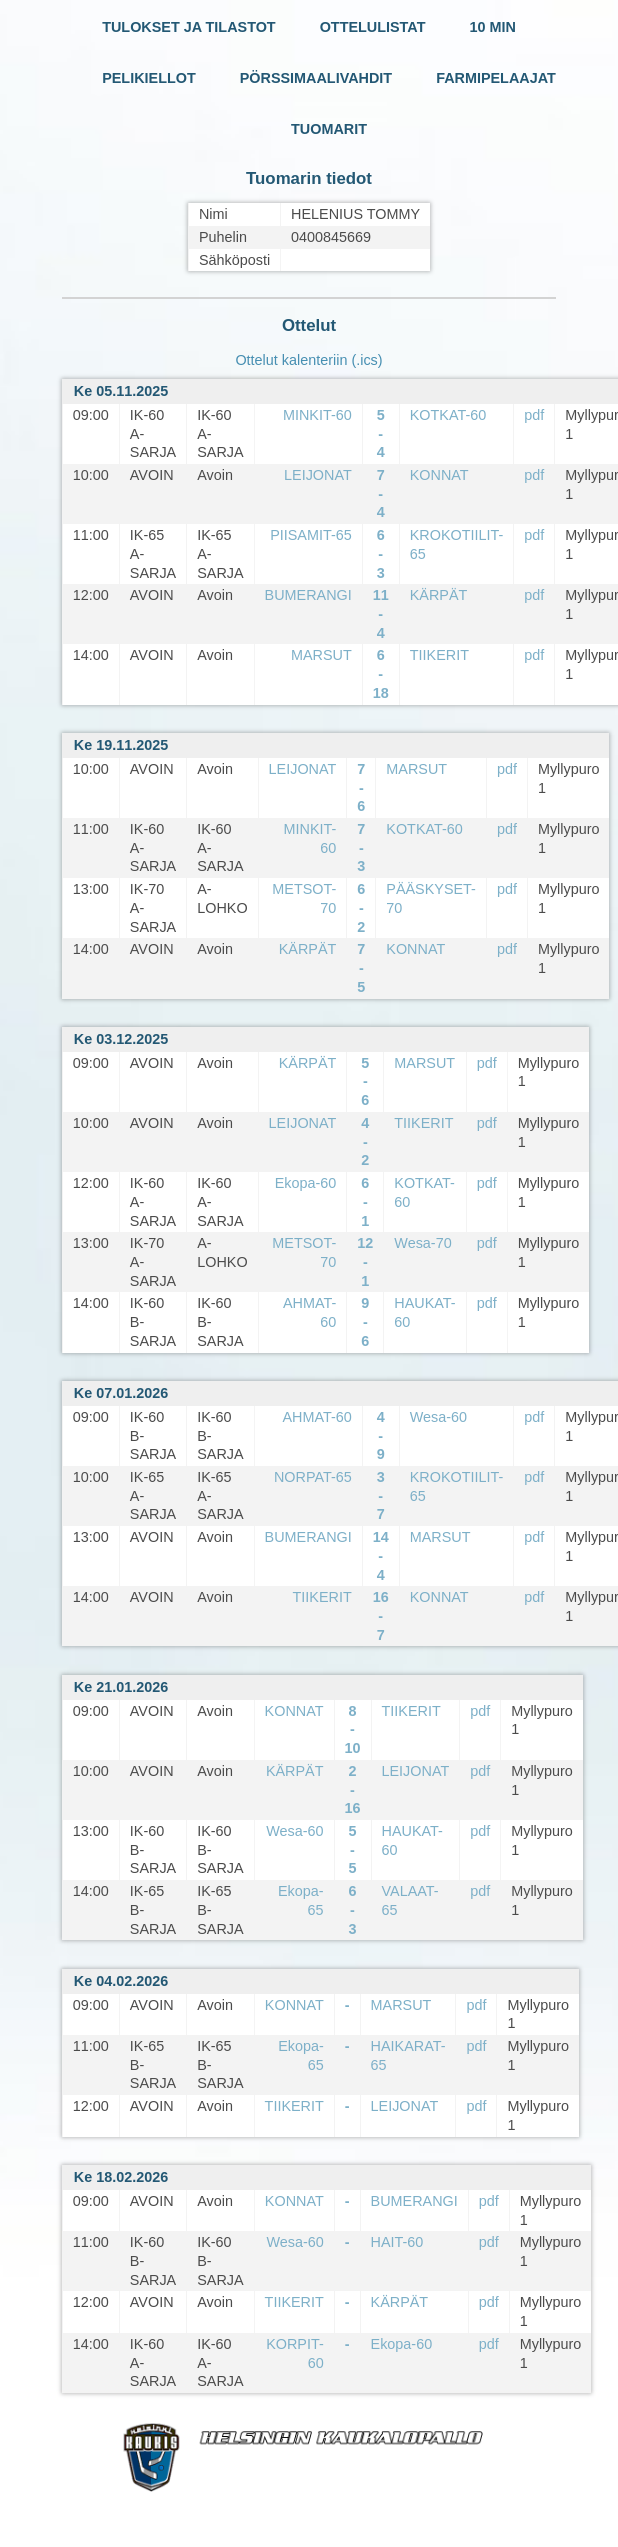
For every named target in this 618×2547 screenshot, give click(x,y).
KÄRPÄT (439, 595)
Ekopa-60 (306, 1183)
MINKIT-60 (317, 415)
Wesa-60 (438, 1417)
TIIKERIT (439, 655)
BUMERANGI (308, 595)
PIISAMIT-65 (311, 535)
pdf (534, 415)
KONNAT (439, 475)
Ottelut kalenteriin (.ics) (308, 360)
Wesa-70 (422, 1243)
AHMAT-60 (316, 1417)
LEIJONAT (318, 475)
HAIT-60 (397, 2242)
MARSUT (321, 655)
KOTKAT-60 (448, 415)
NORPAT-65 (313, 1477)
